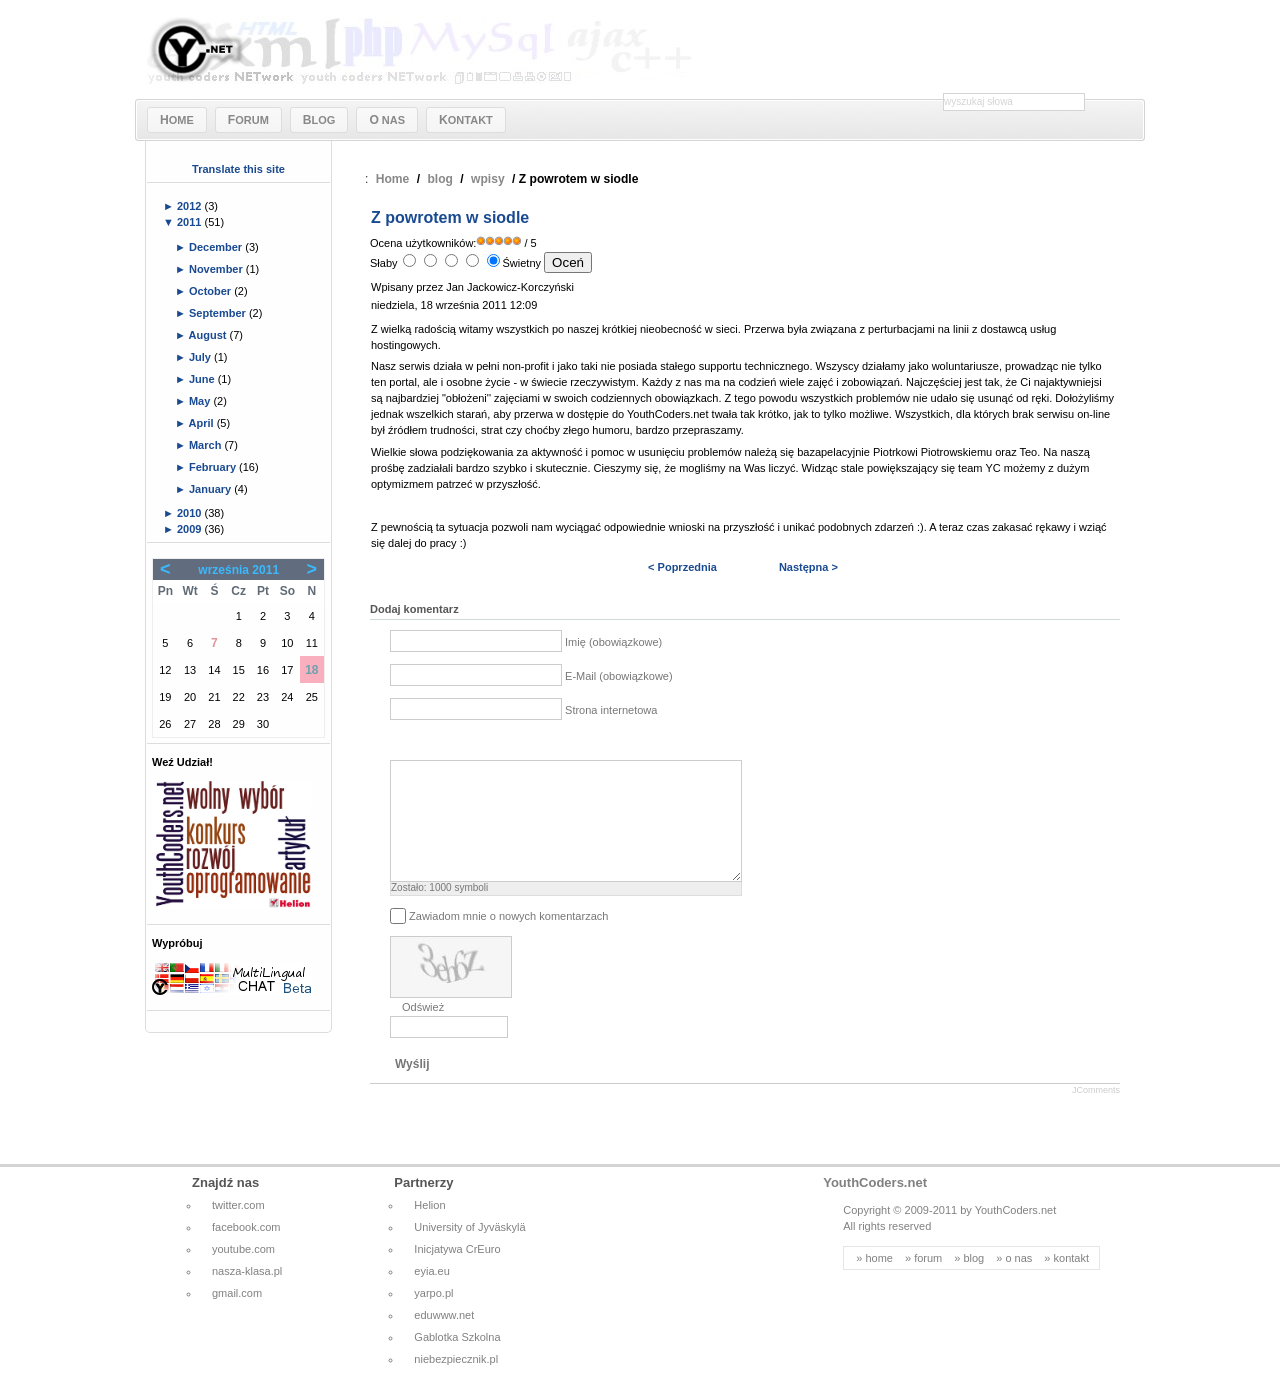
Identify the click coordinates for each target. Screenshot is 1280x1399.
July (201, 357)
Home (393, 179)
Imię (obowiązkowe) (613, 642)
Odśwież (423, 1031)
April (203, 423)
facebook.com (246, 1251)
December (217, 247)
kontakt (1071, 1282)
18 (311, 670)
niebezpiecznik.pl (456, 1383)
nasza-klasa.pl (247, 1295)
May (201, 401)
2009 (191, 529)
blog (440, 179)
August (209, 335)
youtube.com (243, 1273)
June (203, 379)
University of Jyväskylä (469, 1251)
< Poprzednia (682, 567)
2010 (191, 513)
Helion (429, 1229)
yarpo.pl (433, 1317)
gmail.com (237, 1317)
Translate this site (238, 169)
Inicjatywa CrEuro (457, 1273)
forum (928, 1282)
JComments (1096, 1114)
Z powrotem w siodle (450, 217)
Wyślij (412, 1088)
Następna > (808, 567)
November (217, 269)
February (214, 467)
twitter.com (238, 1229)
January (211, 489)
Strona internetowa (611, 710)
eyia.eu (431, 1295)
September (219, 313)
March (206, 445)
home (879, 1282)
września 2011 (238, 570)
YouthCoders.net (875, 1206)
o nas (1018, 1282)
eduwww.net (444, 1339)
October (211, 291)
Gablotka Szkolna (457, 1361)
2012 (191, 206)
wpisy (488, 179)
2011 (191, 222)
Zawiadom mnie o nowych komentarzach (508, 939)
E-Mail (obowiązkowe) (619, 676)
